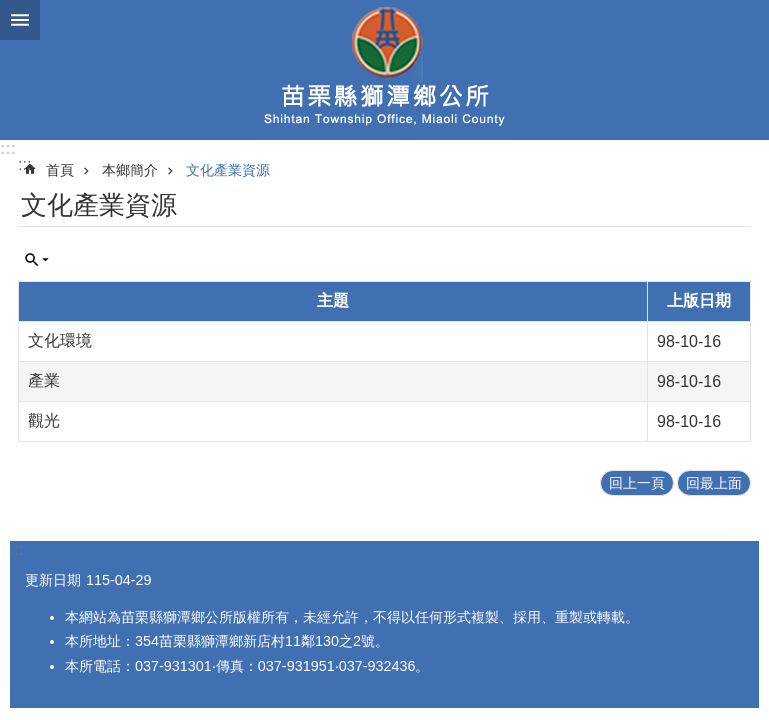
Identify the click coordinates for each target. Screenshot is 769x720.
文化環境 (60, 340)
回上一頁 (637, 483)
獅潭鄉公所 (384, 70)
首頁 (60, 170)
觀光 (44, 420)
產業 (44, 380)
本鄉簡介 (130, 170)
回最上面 (714, 483)
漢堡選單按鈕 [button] (20, 20)
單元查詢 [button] (37, 260)
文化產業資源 (228, 170)
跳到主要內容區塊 (10, 10)
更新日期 (53, 580)
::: (8, 148)
